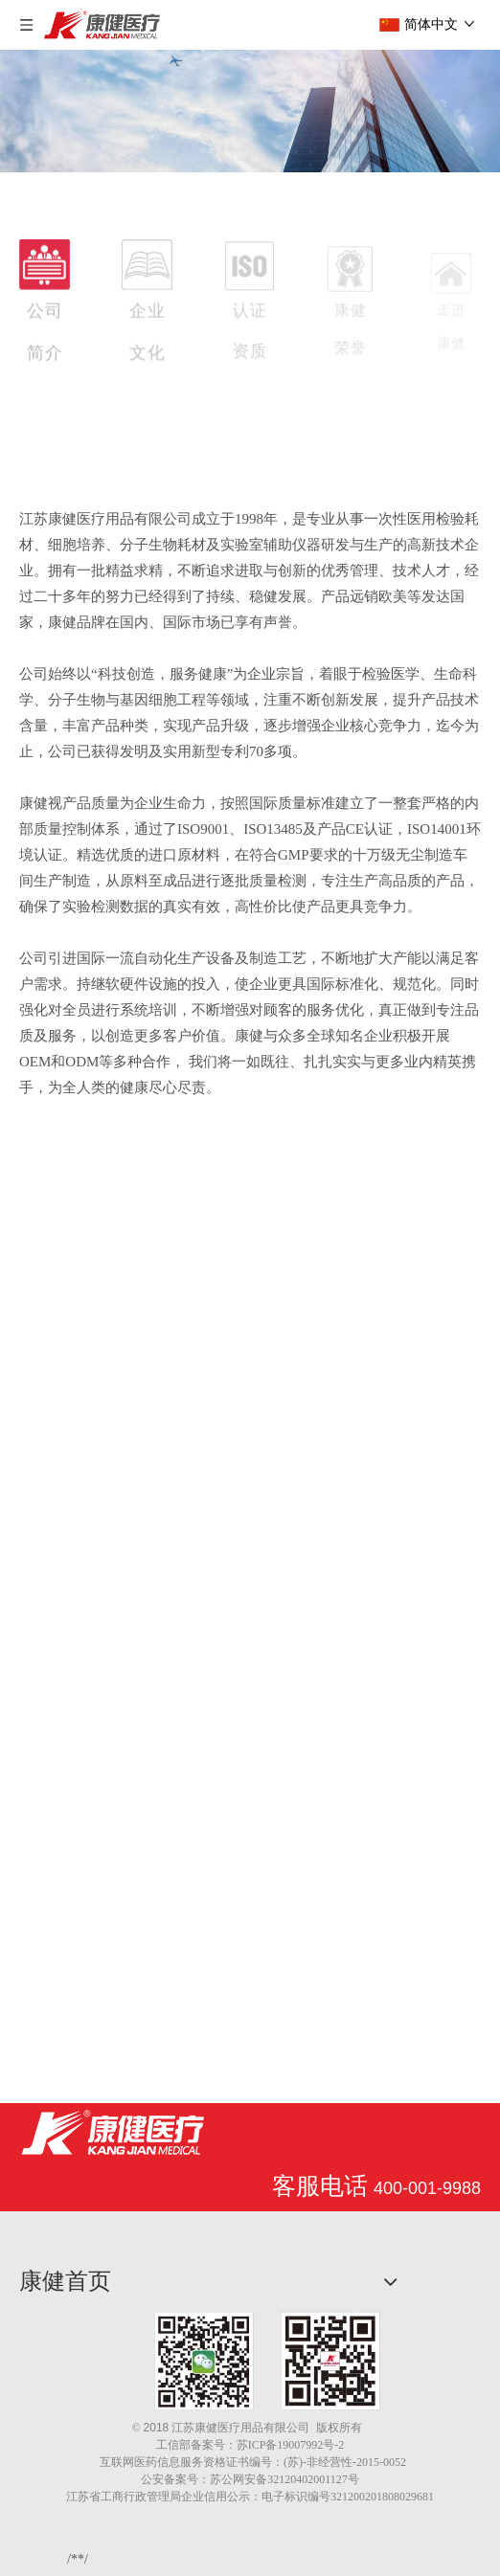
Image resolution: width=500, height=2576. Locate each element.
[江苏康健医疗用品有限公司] (112, 2131)
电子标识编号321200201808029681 (347, 2496)
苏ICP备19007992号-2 (291, 2445)
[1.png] (267, 2361)
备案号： (214, 2445)
